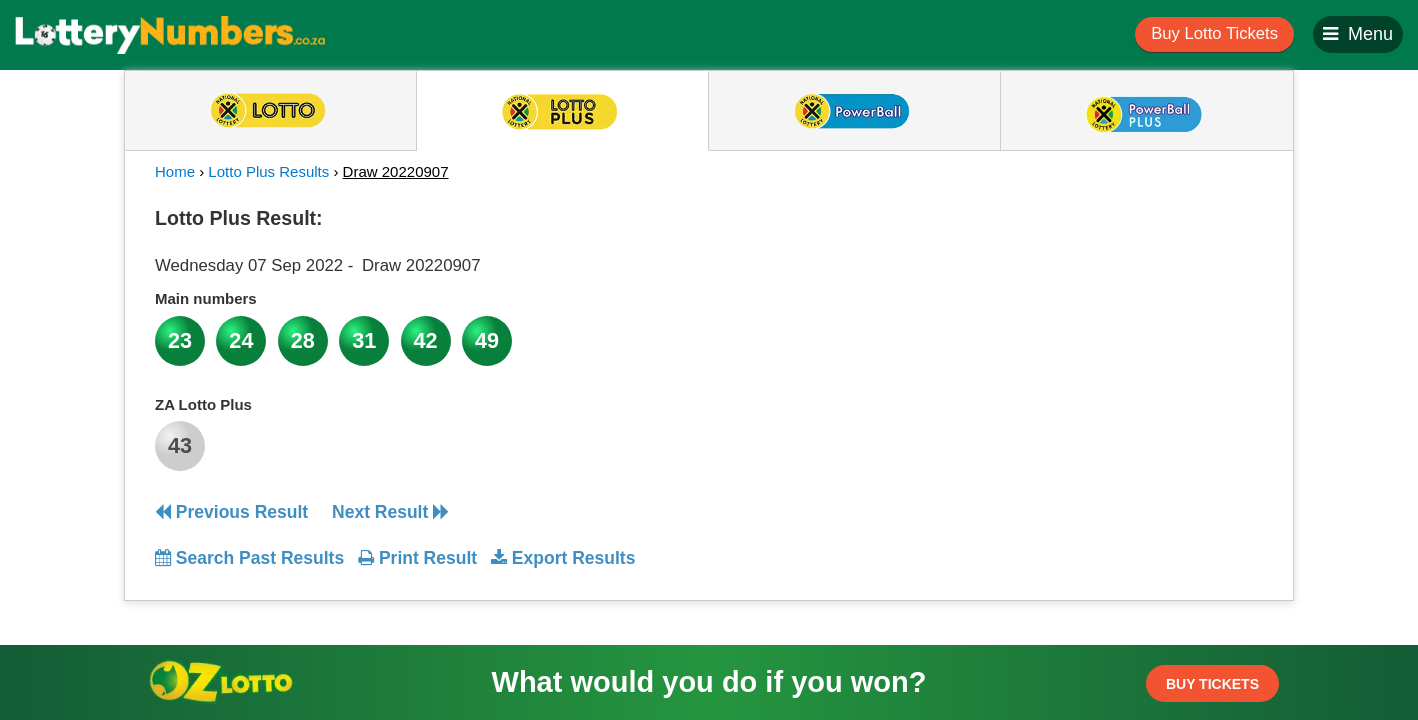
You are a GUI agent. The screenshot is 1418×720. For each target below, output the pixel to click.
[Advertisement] (1082, 324)
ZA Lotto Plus (203, 404)
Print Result (417, 558)
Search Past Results (249, 558)
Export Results (563, 558)
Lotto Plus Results (268, 171)
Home (175, 171)
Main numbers (206, 298)
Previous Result (231, 512)
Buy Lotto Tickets (1214, 33)
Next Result (390, 512)
